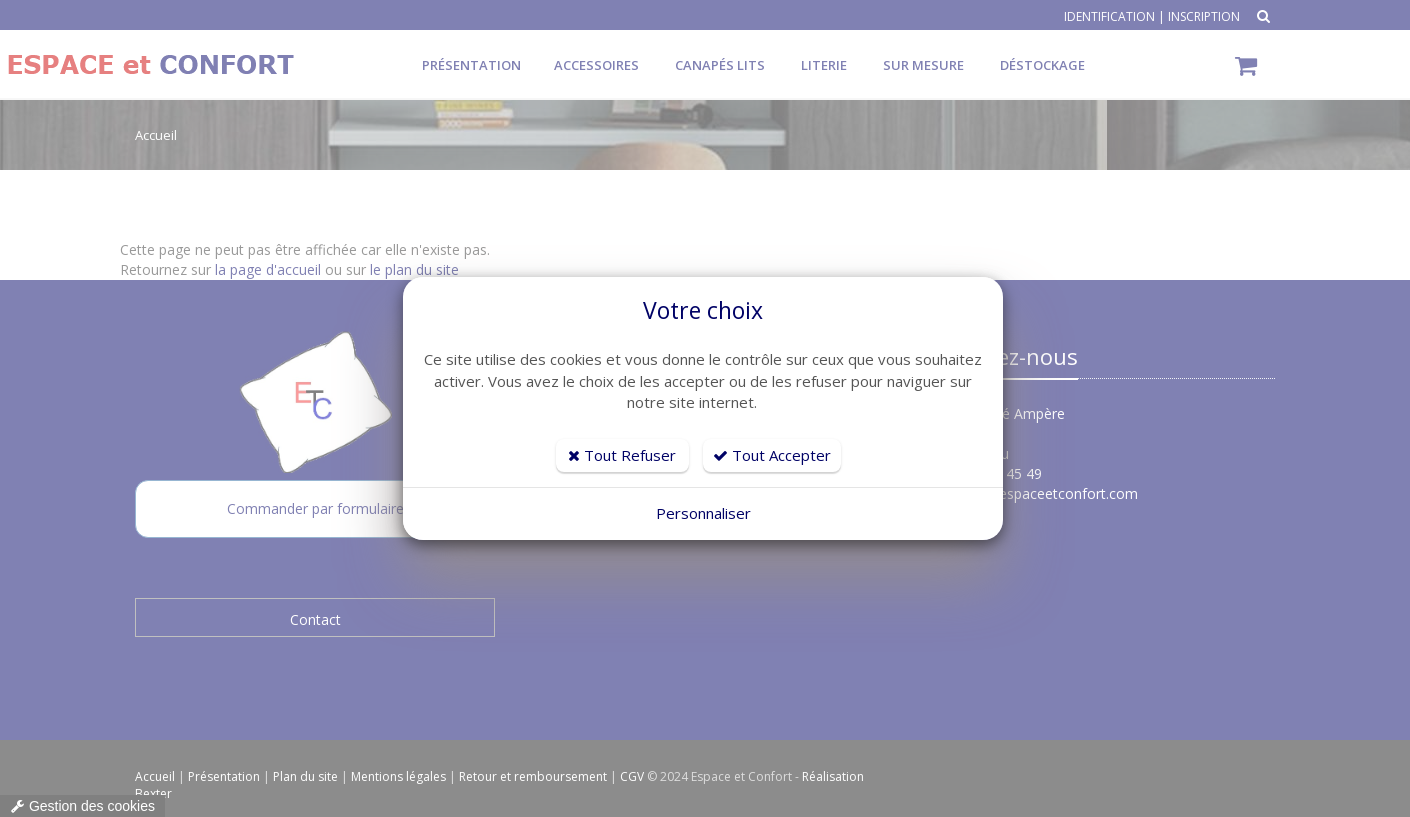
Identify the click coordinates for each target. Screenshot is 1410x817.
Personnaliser (703, 513)
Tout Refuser (622, 455)
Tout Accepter (772, 455)
